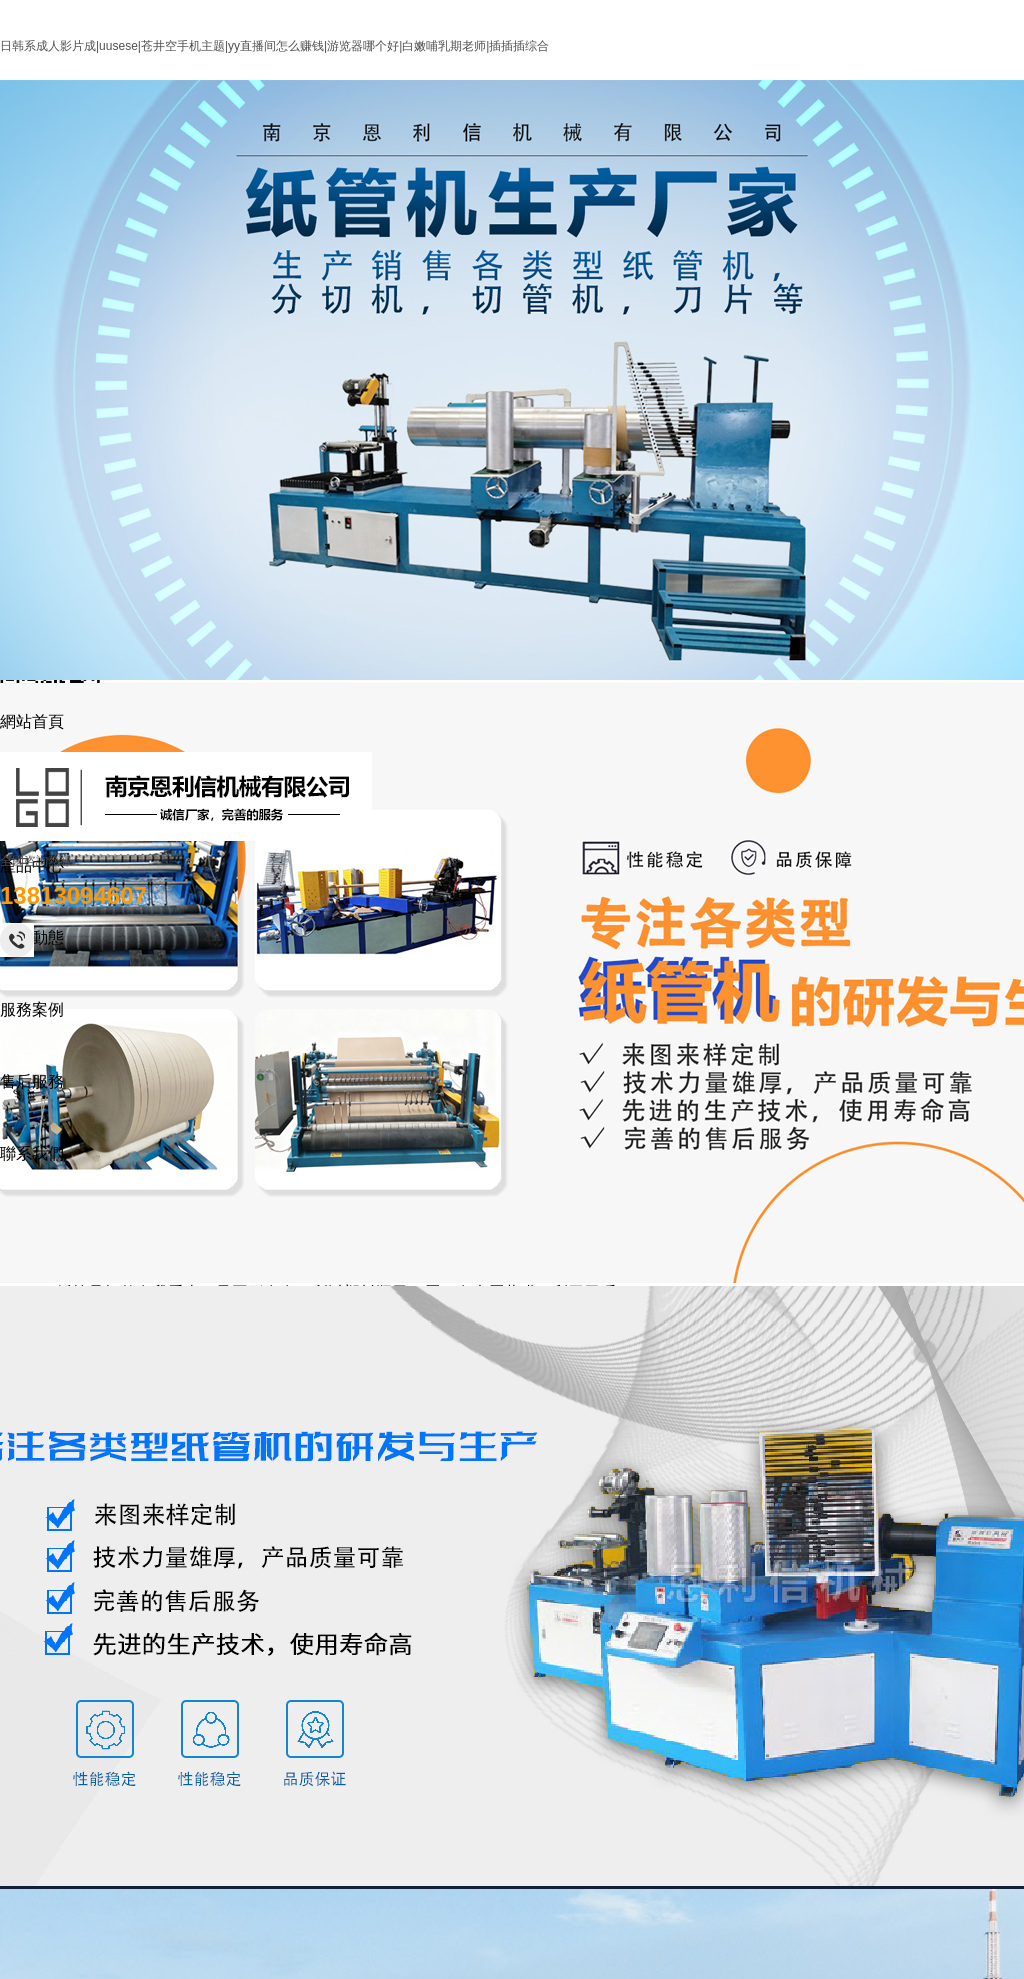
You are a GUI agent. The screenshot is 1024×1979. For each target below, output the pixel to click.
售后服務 (32, 1081)
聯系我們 (32, 1153)
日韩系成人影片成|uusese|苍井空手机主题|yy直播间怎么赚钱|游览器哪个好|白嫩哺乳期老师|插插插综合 (274, 46)
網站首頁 (32, 721)
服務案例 (32, 1009)
